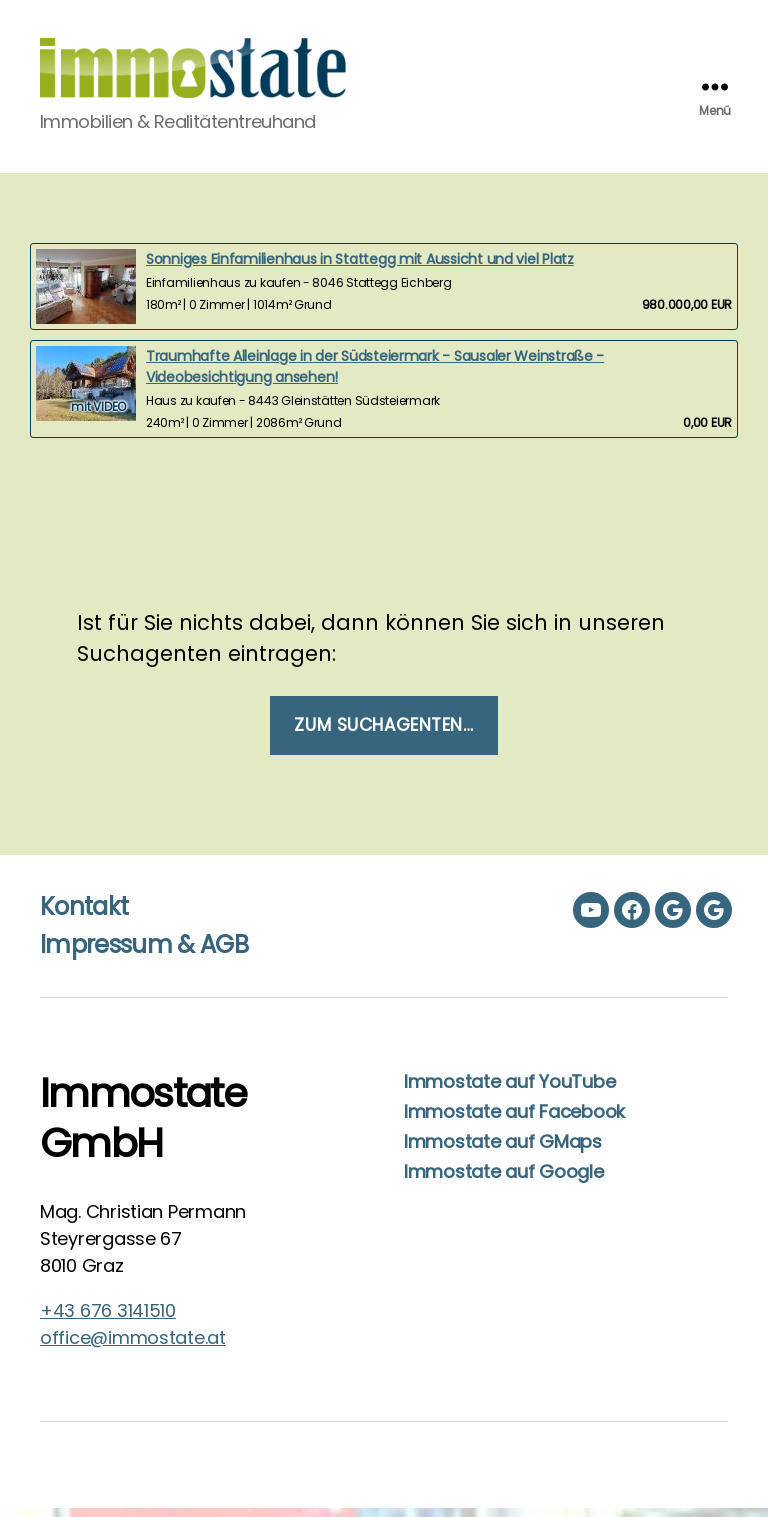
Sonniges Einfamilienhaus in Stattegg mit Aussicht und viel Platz (360, 268)
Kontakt (84, 915)
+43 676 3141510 (108, 1319)
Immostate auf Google (504, 1180)
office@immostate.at (133, 1346)
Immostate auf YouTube (509, 1090)
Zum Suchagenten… (383, 734)
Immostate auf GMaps (503, 1150)
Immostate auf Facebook (514, 1120)
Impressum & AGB (144, 953)
